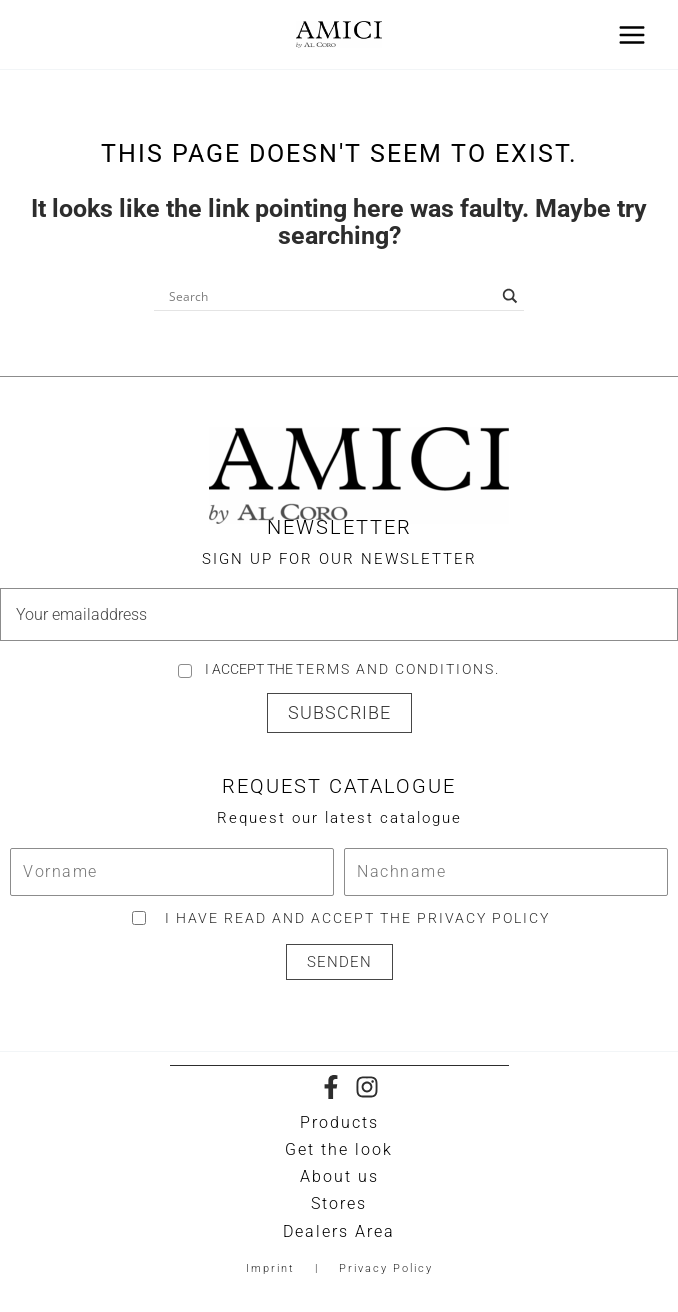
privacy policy (483, 918)
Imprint (270, 1268)
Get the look (339, 1149)
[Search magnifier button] (510, 296)
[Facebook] (331, 1087)
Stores (339, 1203)
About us (339, 1176)
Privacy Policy (386, 1268)
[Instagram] (367, 1087)
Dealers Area (339, 1231)
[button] (339, 713)
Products (339, 1122)
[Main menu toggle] (631, 34)
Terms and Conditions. (398, 669)
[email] (339, 614)
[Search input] (330, 296)
